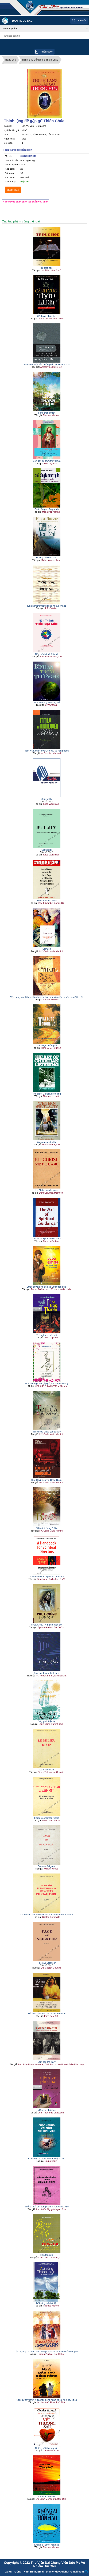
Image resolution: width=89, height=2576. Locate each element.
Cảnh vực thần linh (46, 316)
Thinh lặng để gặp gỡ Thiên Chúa (40, 59)
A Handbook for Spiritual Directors (47, 1576)
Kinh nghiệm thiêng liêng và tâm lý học (46, 605)
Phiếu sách (46, 51)
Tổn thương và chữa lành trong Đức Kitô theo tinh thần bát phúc (46, 2351)
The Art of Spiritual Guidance (46, 1238)
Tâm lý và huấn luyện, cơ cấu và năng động (47, 750)
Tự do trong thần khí (46, 1335)
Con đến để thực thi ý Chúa (46, 461)
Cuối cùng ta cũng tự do (46, 509)
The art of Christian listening (47, 1093)
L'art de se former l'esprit (46, 1818)
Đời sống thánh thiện (46, 2303)
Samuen (46, 949)
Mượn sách (13, 190)
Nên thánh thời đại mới (46, 654)
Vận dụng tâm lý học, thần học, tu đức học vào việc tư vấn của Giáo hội (46, 997)
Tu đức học (46, 268)
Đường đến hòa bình (46, 557)
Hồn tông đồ (46, 2255)
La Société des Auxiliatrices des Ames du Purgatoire (47, 1914)
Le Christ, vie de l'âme (47, 1190)
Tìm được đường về (47, 1045)
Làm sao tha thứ (46, 2496)
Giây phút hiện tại (46, 1721)
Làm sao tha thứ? (47, 2062)
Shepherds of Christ (47, 900)
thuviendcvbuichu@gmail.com (65, 2571)
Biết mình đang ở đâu (46, 1528)
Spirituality (46, 799)
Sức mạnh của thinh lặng (46, 1673)
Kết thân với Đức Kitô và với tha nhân (46, 2013)
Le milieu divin (47, 1769)
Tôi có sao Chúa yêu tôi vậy (47, 1431)
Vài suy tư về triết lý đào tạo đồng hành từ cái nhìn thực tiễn (47, 2400)
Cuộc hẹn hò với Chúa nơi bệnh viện (46, 2158)
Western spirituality (46, 1142)
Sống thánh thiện (46, 412)
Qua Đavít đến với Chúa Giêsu (46, 1480)
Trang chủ (10, 59)
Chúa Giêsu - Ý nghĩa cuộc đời (46, 1624)
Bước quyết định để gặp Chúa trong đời (47, 1286)
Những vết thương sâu (46, 2448)
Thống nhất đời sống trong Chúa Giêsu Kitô (47, 2206)
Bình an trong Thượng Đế (47, 702)
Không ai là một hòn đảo (46, 2544)
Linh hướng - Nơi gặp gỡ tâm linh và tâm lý (46, 1383)
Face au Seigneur (47, 1866)
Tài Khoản (81, 20)
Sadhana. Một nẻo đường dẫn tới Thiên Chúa (46, 364)
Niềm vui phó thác (47, 2110)
